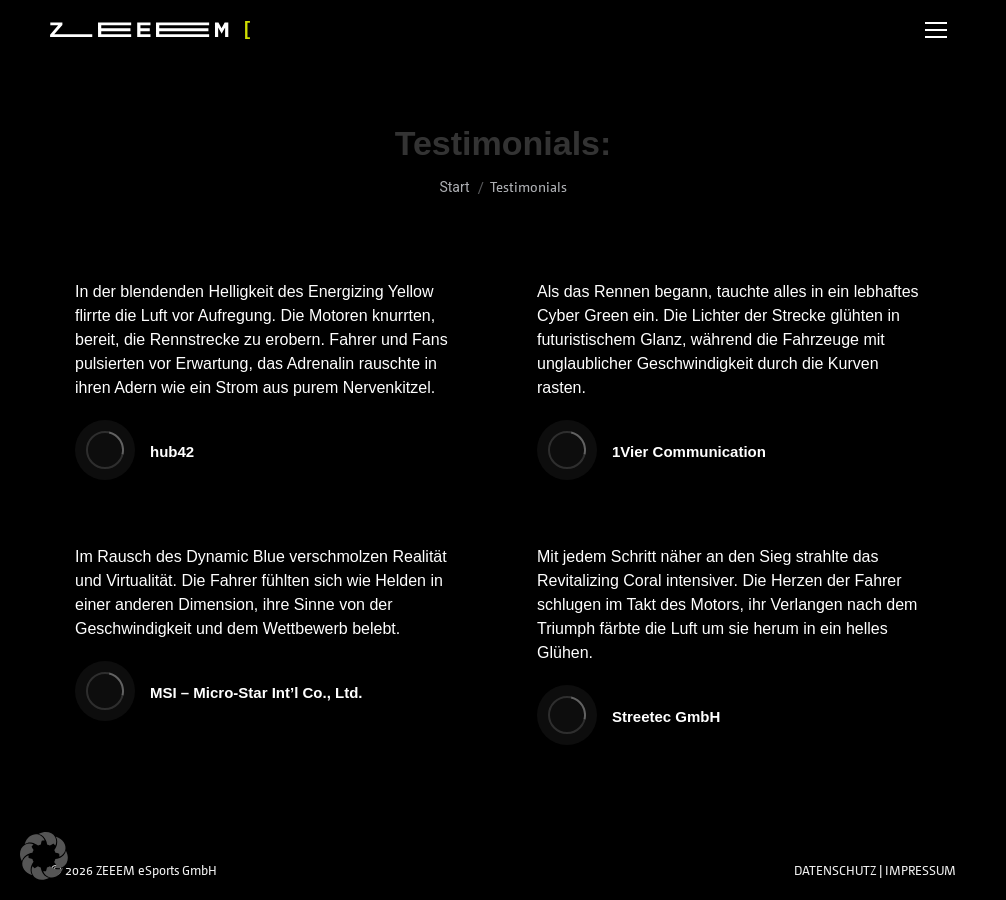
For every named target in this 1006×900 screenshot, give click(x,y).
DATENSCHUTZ (835, 870)
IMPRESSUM (920, 870)
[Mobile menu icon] (936, 30)
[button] (44, 856)
